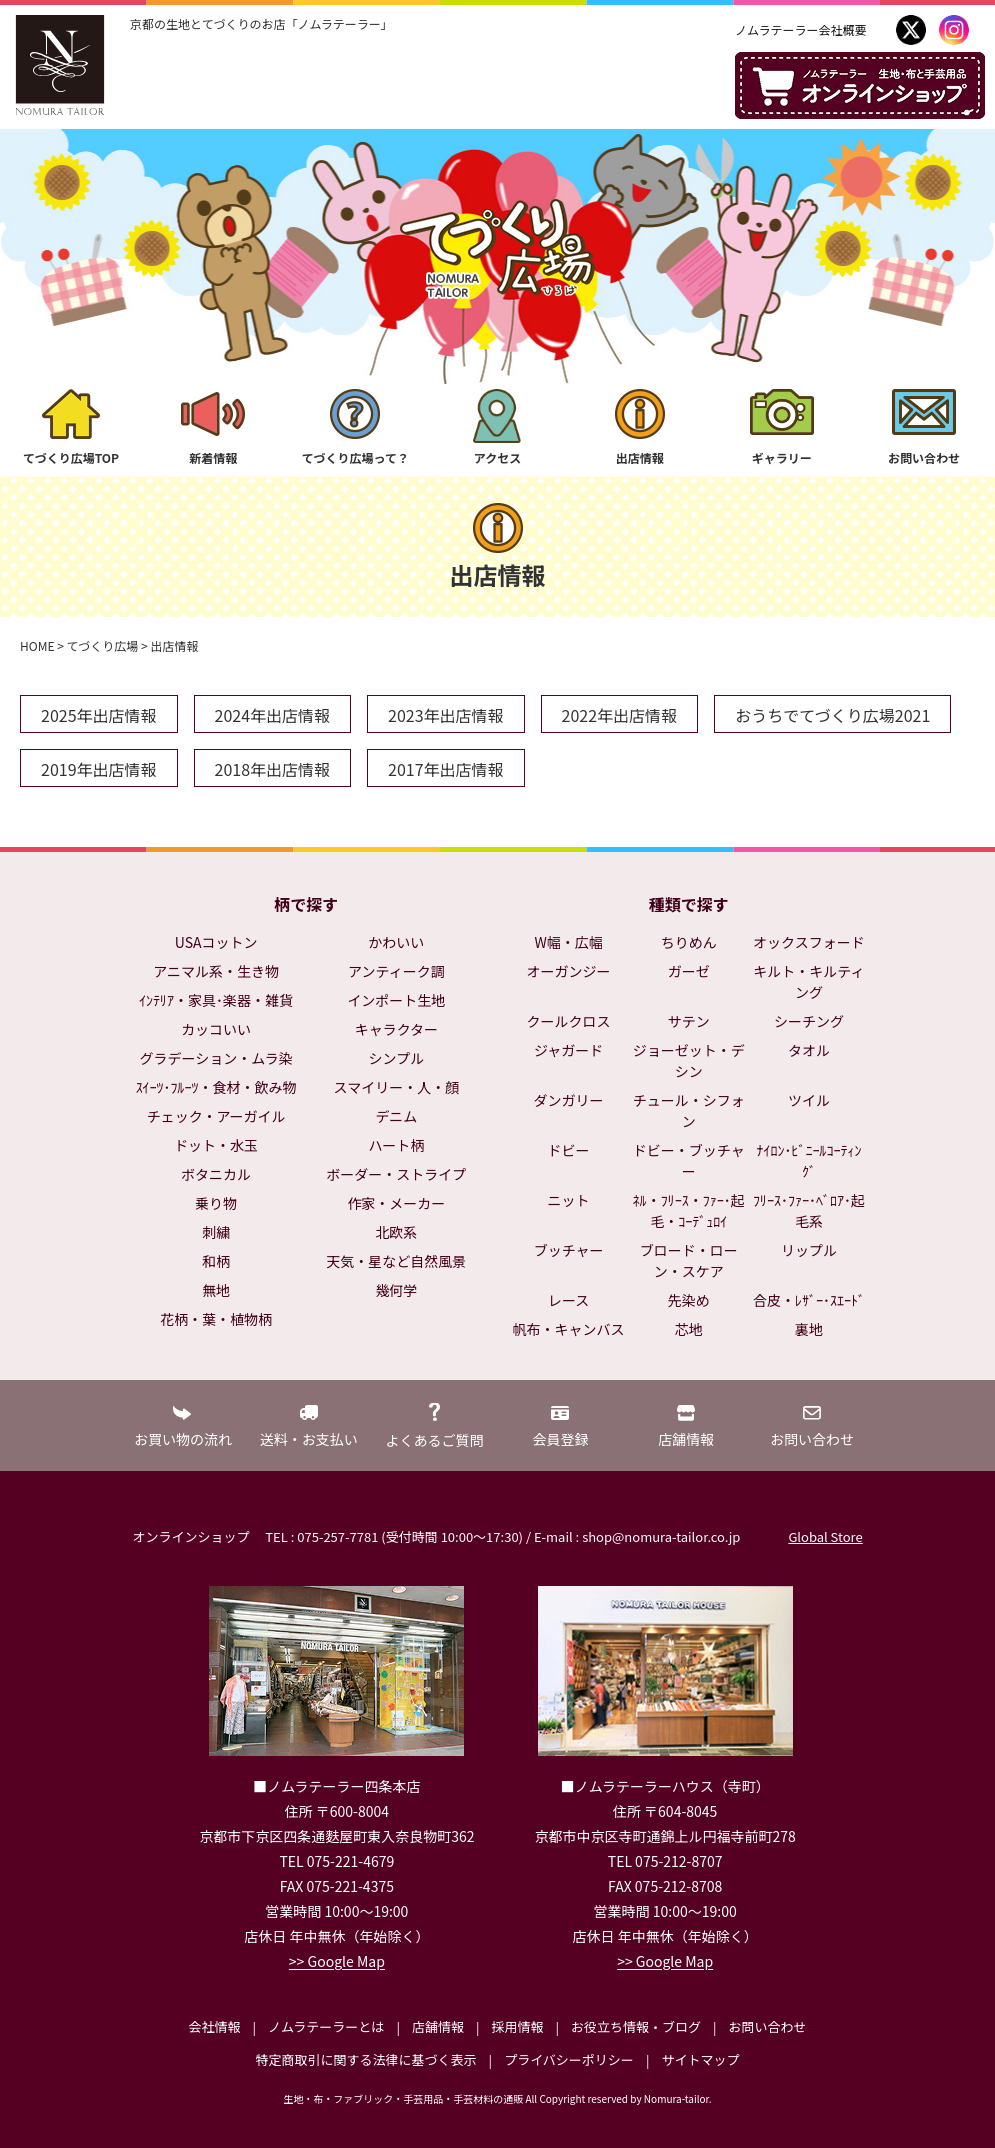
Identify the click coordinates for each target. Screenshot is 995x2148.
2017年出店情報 (446, 769)
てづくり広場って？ (355, 457)
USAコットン (216, 942)
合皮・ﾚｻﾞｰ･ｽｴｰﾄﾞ (809, 1300)
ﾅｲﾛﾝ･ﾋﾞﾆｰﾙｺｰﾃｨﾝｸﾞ (808, 1160)
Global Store (825, 1536)
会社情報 (214, 2026)
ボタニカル (216, 1174)
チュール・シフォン (689, 1110)
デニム (396, 1116)
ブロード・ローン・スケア (689, 1260)
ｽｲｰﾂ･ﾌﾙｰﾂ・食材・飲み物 (216, 1087)
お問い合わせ (924, 457)
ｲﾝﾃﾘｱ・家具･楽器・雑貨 (216, 1000)
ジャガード (568, 1050)
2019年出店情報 (99, 769)
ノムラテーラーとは (326, 2026)
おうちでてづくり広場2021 (832, 715)
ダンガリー (569, 1100)
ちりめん (689, 942)
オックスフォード (809, 942)
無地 (216, 1290)
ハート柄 (396, 1145)
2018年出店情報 (273, 769)
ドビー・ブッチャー (689, 1160)
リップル (809, 1250)
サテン (689, 1021)
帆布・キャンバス (569, 1329)
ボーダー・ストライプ (396, 1174)
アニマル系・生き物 (216, 971)
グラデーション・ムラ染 (216, 1058)
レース (568, 1300)
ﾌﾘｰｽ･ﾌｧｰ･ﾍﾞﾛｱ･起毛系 (809, 1210)
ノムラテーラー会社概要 (800, 29)
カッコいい (216, 1029)
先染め (689, 1300)
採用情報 (517, 2026)
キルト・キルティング (808, 981)
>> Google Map (337, 1961)
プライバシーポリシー (569, 2059)
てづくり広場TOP (71, 457)
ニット (569, 1200)
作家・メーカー (396, 1203)
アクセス (497, 457)
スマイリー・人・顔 (397, 1087)
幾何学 (396, 1290)
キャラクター (396, 1029)
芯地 (689, 1329)
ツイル (809, 1100)
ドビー (569, 1150)
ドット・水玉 (216, 1145)
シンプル (397, 1058)
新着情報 (213, 457)
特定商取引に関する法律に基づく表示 (366, 2059)
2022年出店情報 (620, 715)
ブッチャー (569, 1250)
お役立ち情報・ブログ (636, 2026)
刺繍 (216, 1232)
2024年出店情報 (273, 715)
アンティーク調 (396, 971)
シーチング (809, 1021)
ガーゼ (689, 971)
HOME (37, 645)
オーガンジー (569, 971)
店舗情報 (438, 2026)
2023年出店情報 (446, 715)
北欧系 (396, 1232)
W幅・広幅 (568, 942)
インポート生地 (396, 1000)
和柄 (216, 1261)
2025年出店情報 (99, 715)
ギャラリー (782, 457)
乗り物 (216, 1203)
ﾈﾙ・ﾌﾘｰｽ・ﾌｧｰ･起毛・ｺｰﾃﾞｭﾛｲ (689, 1210)
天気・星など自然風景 (396, 1261)
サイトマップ (700, 2059)
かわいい (396, 942)
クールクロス (569, 1021)
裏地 (809, 1329)
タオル (809, 1050)
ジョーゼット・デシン (689, 1060)
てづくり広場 (103, 645)
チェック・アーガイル (216, 1116)
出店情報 (640, 457)
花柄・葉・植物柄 (216, 1319)
